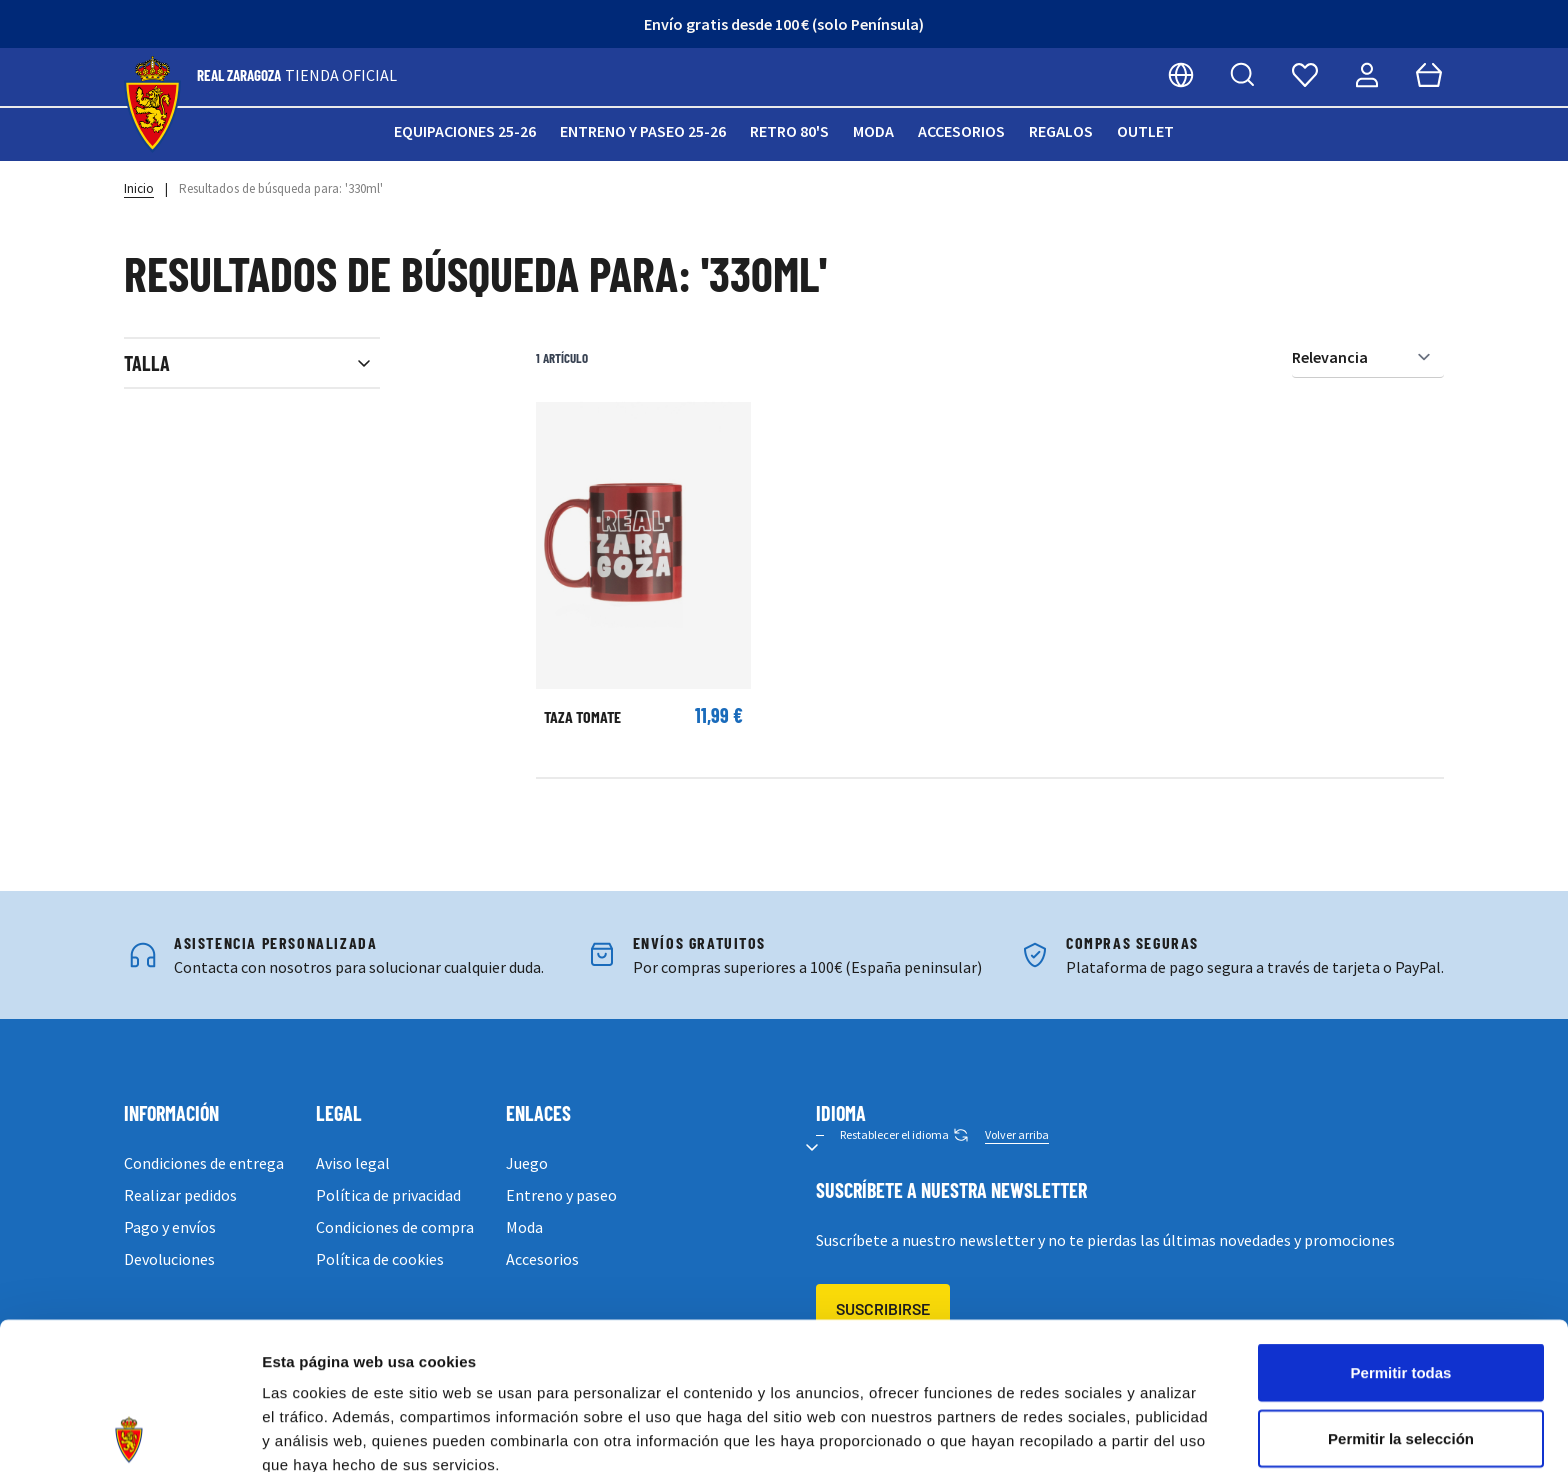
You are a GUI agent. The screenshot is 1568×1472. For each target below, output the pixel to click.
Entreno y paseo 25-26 (643, 131)
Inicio (139, 188)
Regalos (1061, 131)
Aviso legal (353, 1163)
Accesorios (961, 131)
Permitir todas (1401, 1225)
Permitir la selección (1401, 1291)
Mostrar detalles (1082, 1432)
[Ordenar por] (1368, 357)
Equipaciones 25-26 (465, 131)
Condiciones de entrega (204, 1163)
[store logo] (152, 104)
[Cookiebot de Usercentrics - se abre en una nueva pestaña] (129, 1433)
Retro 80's (789, 131)
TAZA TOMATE (582, 716)
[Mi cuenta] (1367, 75)
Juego (527, 1163)
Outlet (1145, 131)
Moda (873, 131)
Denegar (1401, 1356)
